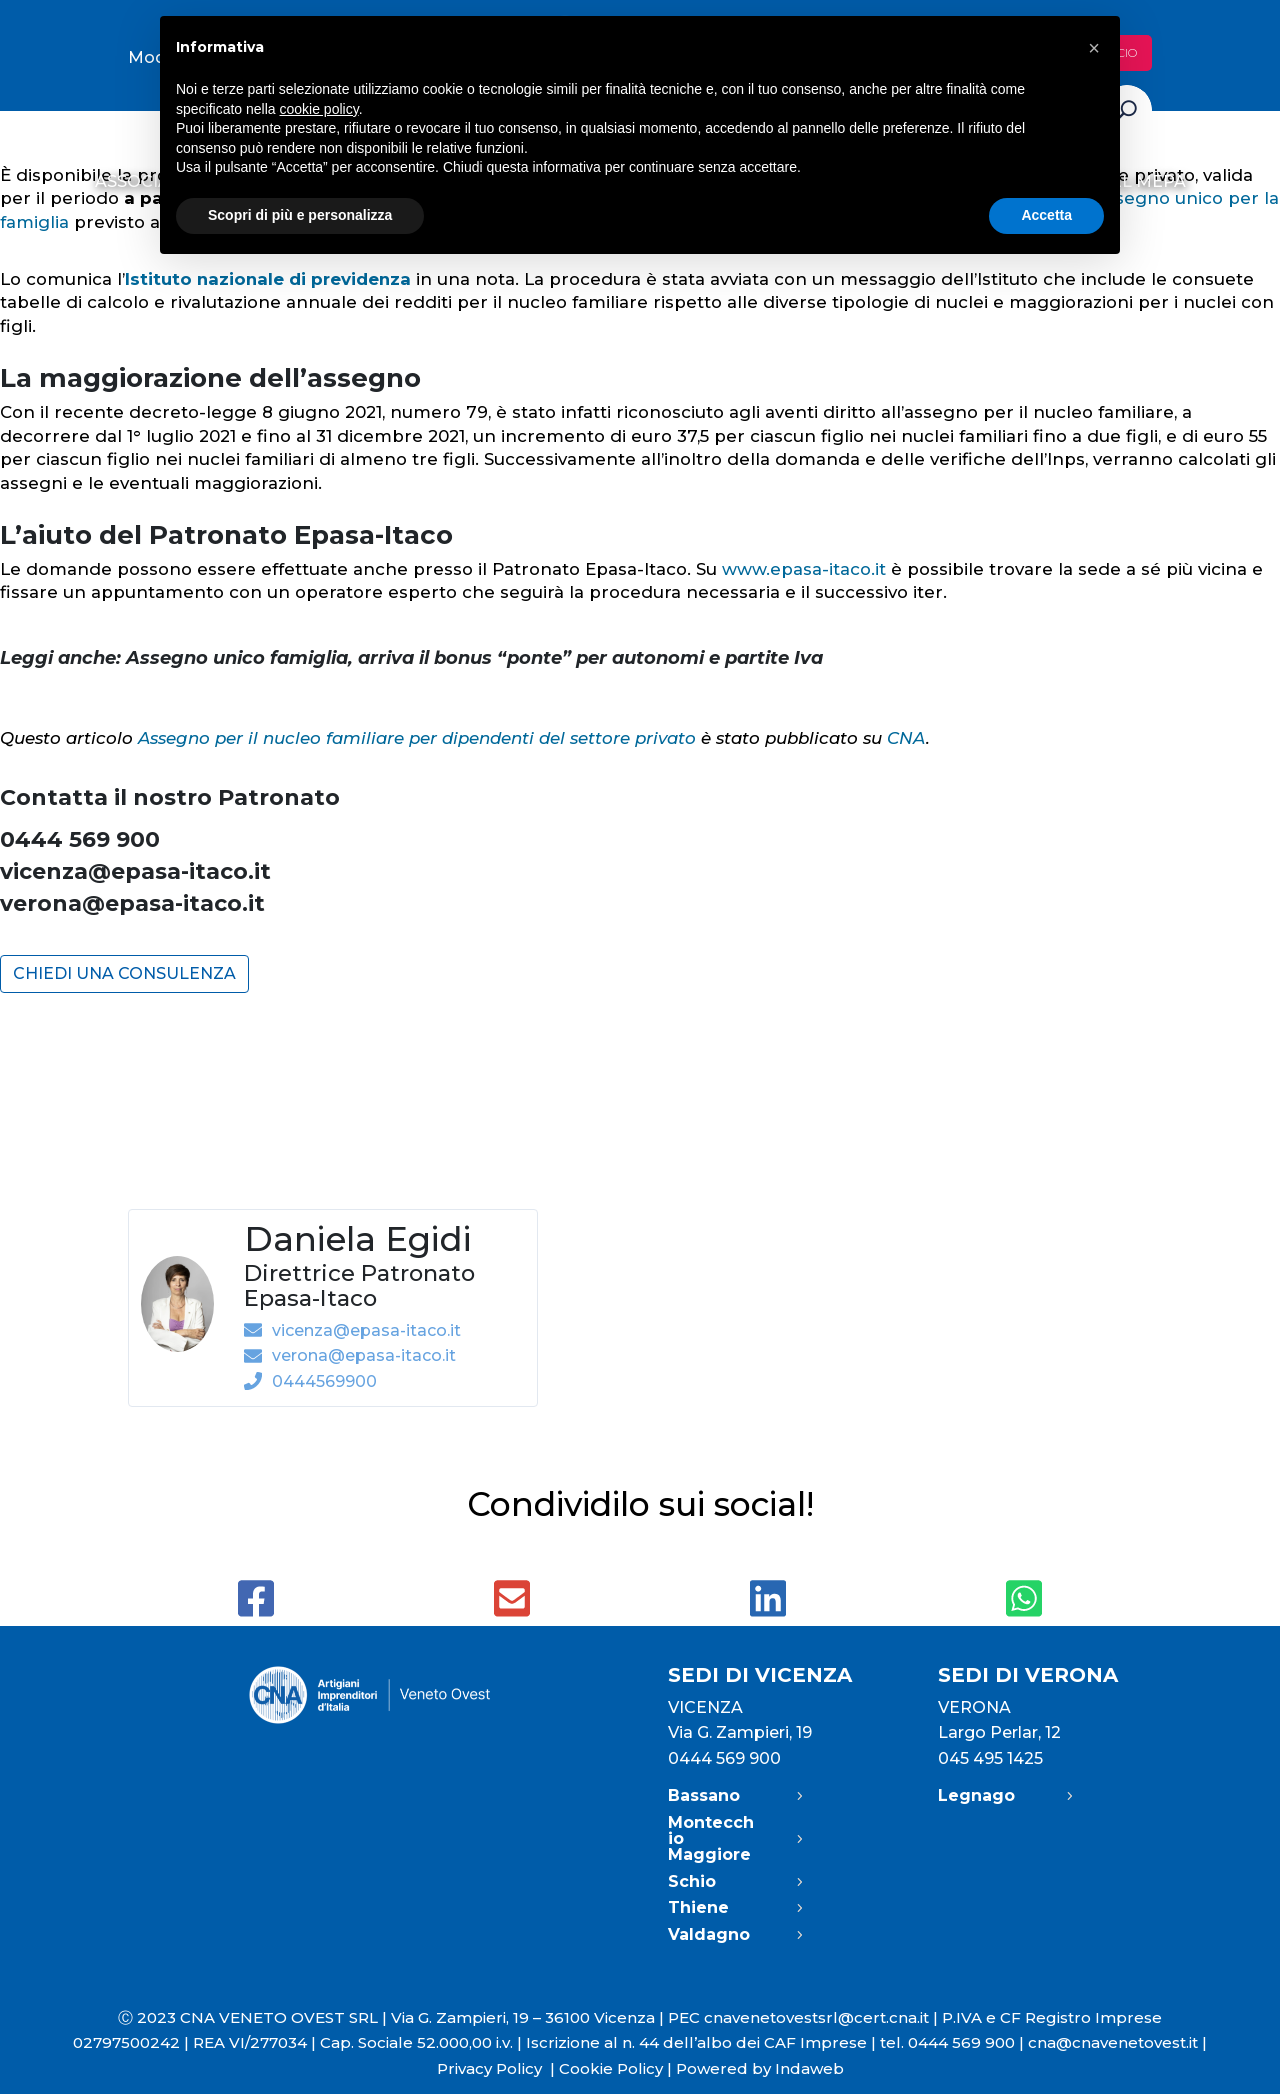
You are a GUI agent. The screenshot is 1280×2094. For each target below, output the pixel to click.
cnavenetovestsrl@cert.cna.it (816, 2017)
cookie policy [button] (319, 109)
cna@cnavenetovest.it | (1117, 2042)
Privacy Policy (498, 2068)
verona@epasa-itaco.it (132, 903)
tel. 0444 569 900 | (954, 2042)
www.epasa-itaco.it (804, 569)
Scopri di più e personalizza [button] (300, 215)
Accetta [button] (1046, 215)
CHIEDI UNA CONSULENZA (124, 973)
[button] (1094, 48)
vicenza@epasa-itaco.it (135, 871)
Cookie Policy (611, 2068)
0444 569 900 (724, 1758)
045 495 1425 (990, 1758)
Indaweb (809, 2068)
